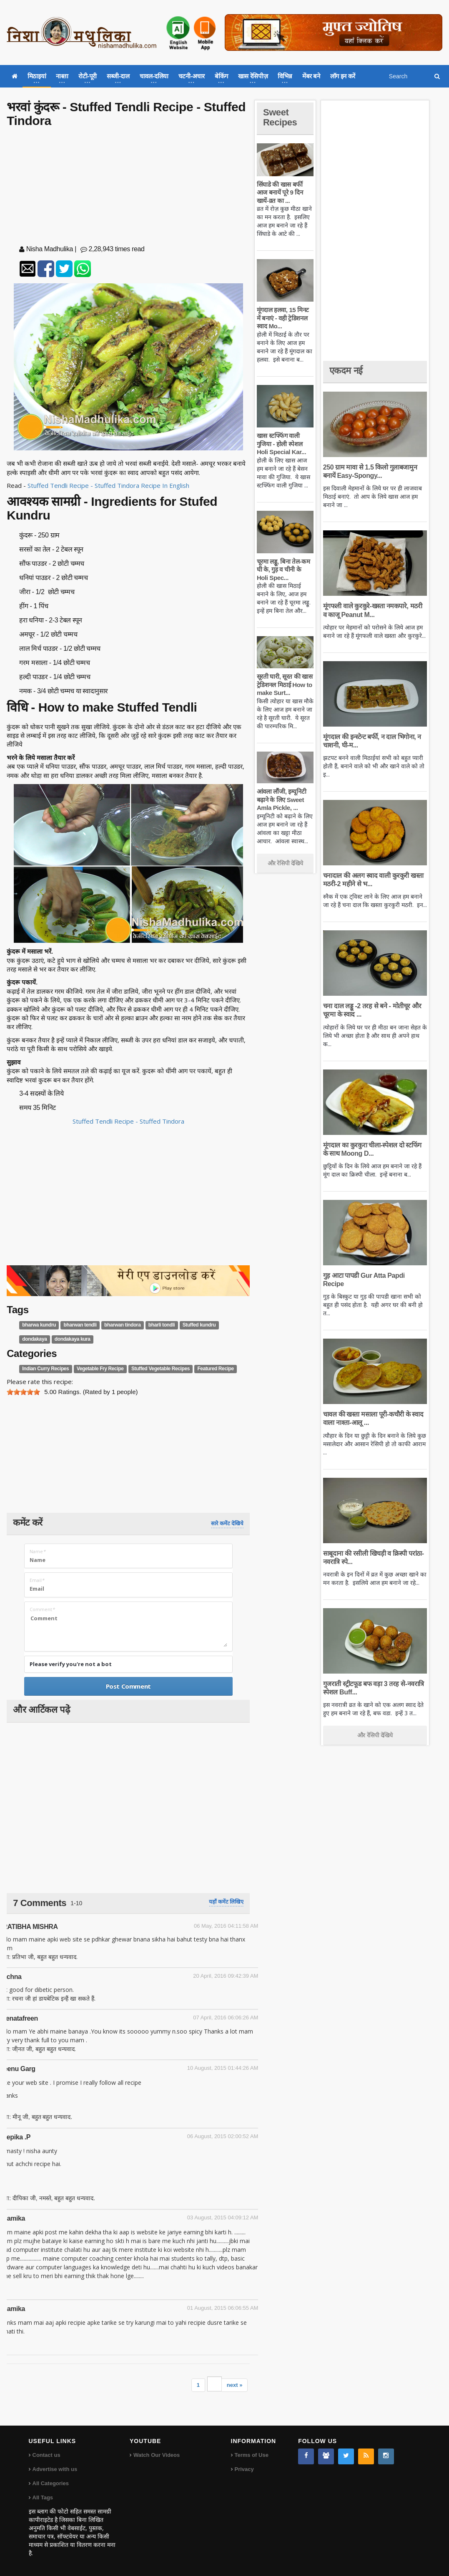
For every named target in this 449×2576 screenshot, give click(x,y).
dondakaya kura (72, 1339)
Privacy (244, 2469)
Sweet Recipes (280, 117)
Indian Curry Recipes (45, 1369)
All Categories (51, 2483)
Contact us (46, 2455)
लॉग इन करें (342, 76)
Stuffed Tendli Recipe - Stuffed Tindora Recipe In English (109, 485)
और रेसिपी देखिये (285, 863)
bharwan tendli (80, 1325)
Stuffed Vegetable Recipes (160, 1369)
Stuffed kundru (199, 1325)
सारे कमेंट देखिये (227, 1523)
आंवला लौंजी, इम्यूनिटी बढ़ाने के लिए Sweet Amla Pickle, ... (281, 799)
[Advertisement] (128, 188)
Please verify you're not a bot (71, 1664)
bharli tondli (161, 1325)
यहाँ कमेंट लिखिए (226, 1902)
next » (235, 2385)
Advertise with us (55, 2469)
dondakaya (34, 1339)
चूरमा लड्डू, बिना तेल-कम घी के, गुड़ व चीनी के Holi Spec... (283, 569)
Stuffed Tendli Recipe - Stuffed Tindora (128, 1121)
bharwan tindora (122, 1325)
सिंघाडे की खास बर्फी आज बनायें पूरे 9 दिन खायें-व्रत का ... (280, 192)
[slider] (23, 1392)
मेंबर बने (311, 76)
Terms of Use (251, 2455)
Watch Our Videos (156, 2455)
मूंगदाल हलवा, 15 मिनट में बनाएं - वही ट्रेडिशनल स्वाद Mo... (283, 318)
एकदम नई (346, 370)
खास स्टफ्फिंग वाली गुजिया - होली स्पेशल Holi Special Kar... (281, 443)
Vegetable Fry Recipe (100, 1369)
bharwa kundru (39, 1325)
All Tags (43, 2497)
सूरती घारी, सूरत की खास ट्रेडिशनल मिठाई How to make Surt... (284, 684)
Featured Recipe (215, 1369)
